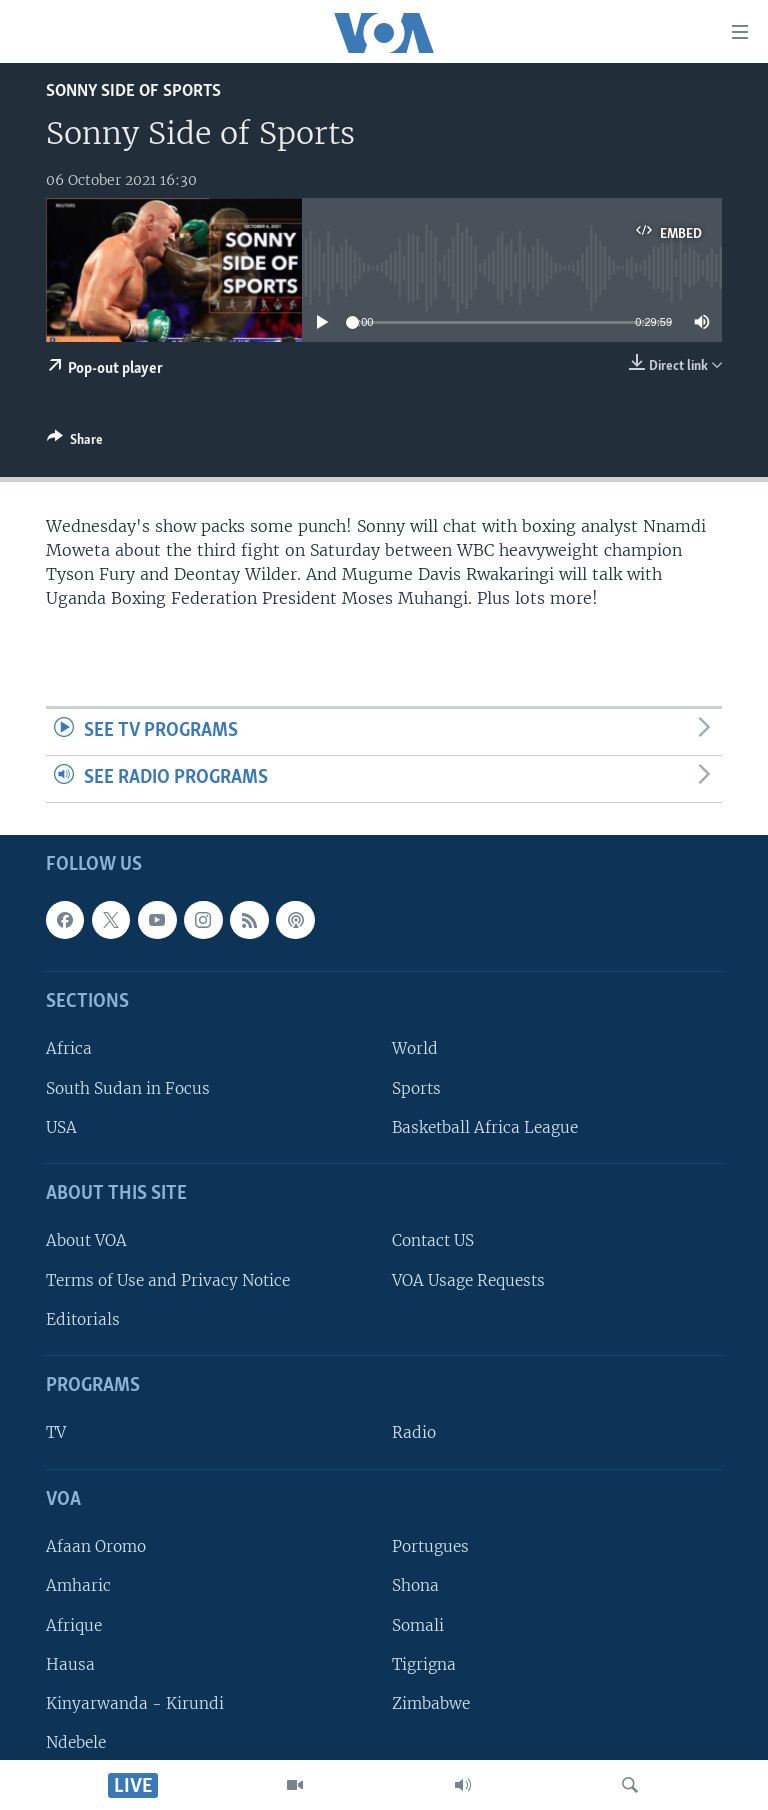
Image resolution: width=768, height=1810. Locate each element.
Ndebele (76, 1742)
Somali (418, 1624)
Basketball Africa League (485, 1126)
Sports (416, 1087)
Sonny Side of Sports (133, 91)
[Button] (75, 443)
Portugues (430, 1546)
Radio (414, 1432)
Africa (69, 1048)
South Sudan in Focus (128, 1087)
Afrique (74, 1624)
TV (56, 1432)
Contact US (433, 1240)
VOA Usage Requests (468, 1279)
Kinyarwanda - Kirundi (135, 1703)
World (415, 1048)
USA (61, 1126)
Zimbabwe (431, 1703)
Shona (415, 1585)
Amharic (78, 1585)
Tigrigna (424, 1663)
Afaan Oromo (96, 1546)
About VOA (86, 1240)
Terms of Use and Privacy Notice (168, 1279)
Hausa (70, 1663)
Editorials (83, 1318)
